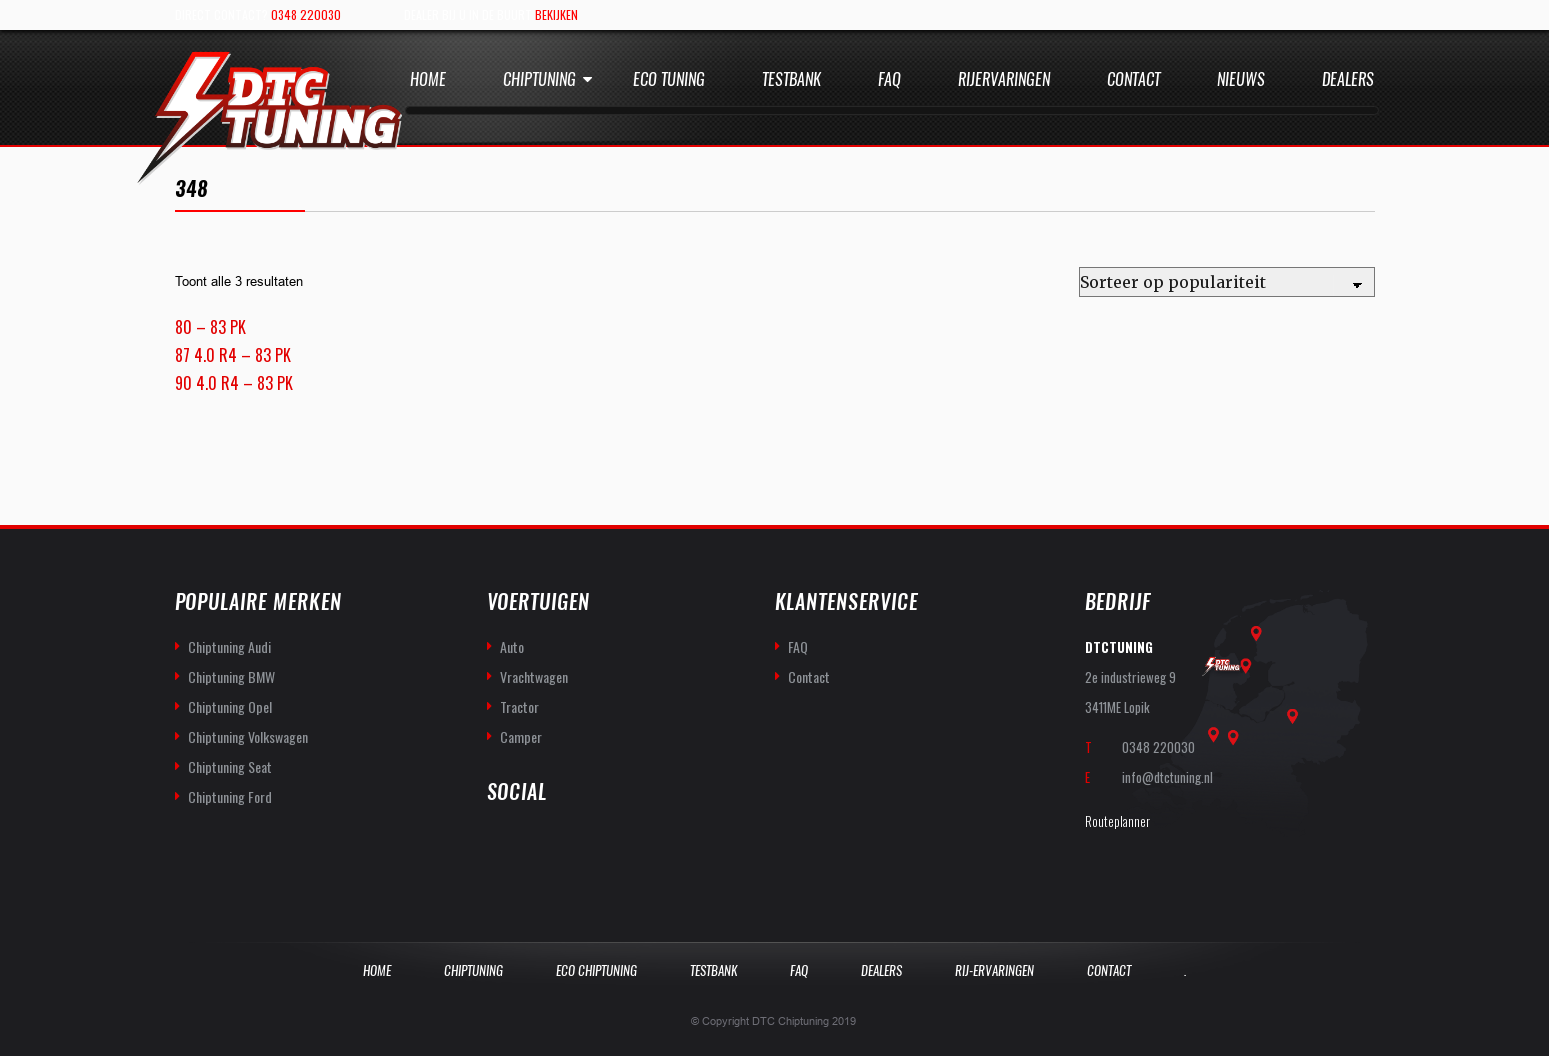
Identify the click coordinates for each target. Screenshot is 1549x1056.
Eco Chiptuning (596, 970)
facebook (503, 845)
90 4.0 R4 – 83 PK (234, 383)
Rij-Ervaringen (994, 970)
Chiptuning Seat (230, 766)
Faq (889, 79)
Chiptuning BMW (231, 676)
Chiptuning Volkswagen (248, 736)
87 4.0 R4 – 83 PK (233, 355)
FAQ (798, 646)
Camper (521, 736)
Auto (512, 646)
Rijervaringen (1004, 79)
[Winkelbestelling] (1227, 282)
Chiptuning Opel (230, 706)
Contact (1133, 79)
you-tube (547, 845)
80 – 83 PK (210, 327)
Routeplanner (1117, 821)
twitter (591, 845)
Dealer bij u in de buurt (491, 14)
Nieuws (1241, 79)
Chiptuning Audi (229, 646)
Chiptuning (539, 79)
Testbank (791, 79)
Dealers (1348, 79)
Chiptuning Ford (230, 796)
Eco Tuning (669, 79)
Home (428, 79)
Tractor (519, 706)
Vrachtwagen (534, 676)
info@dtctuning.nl (1167, 777)
